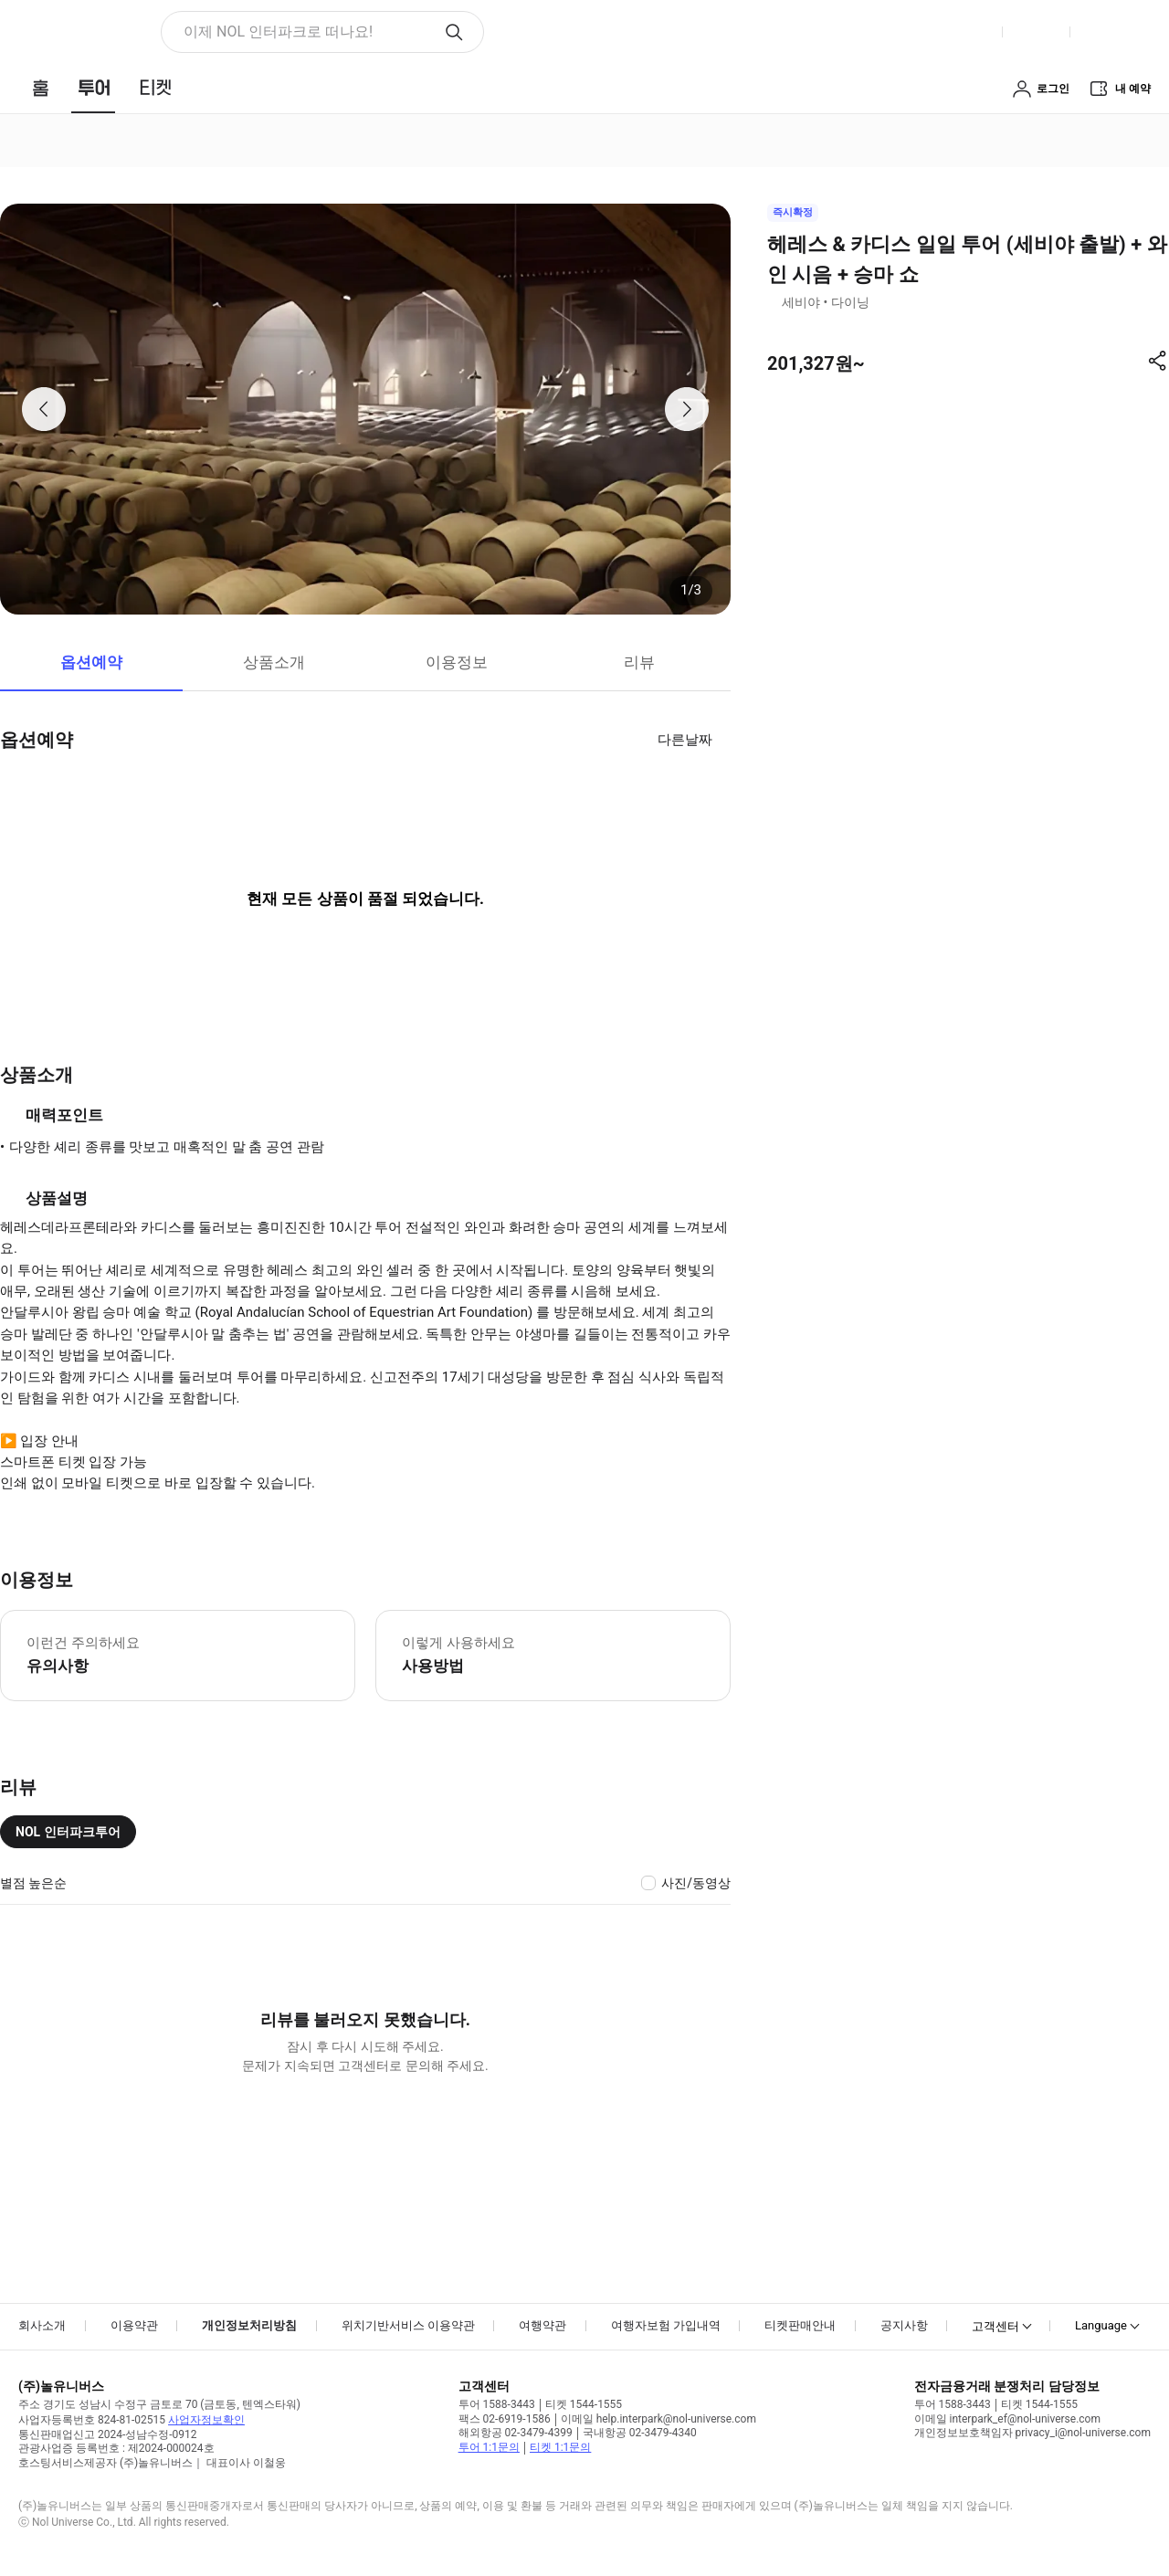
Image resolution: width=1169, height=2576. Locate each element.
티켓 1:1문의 (560, 2447)
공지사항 (904, 2325)
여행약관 (542, 2325)
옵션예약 (91, 662)
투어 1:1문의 (489, 2447)
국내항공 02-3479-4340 (640, 2432)
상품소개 (274, 662)
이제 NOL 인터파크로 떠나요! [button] (278, 31)
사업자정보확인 (206, 2419)
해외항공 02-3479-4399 (515, 2432)
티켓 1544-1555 (583, 2404)
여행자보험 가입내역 (666, 2325)
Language (1101, 2325)
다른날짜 (685, 739)
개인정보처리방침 (249, 2325)
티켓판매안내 (800, 2325)
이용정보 (457, 662)
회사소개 (42, 2325)
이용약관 (134, 2325)
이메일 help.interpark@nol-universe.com (658, 2419)
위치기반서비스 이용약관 (408, 2325)
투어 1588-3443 (496, 2404)
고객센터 (995, 2326)
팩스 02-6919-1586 (504, 2419)
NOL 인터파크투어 (68, 1831)
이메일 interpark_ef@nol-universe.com (1007, 2419)
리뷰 (639, 662)
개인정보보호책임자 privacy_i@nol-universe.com (1032, 2432)
